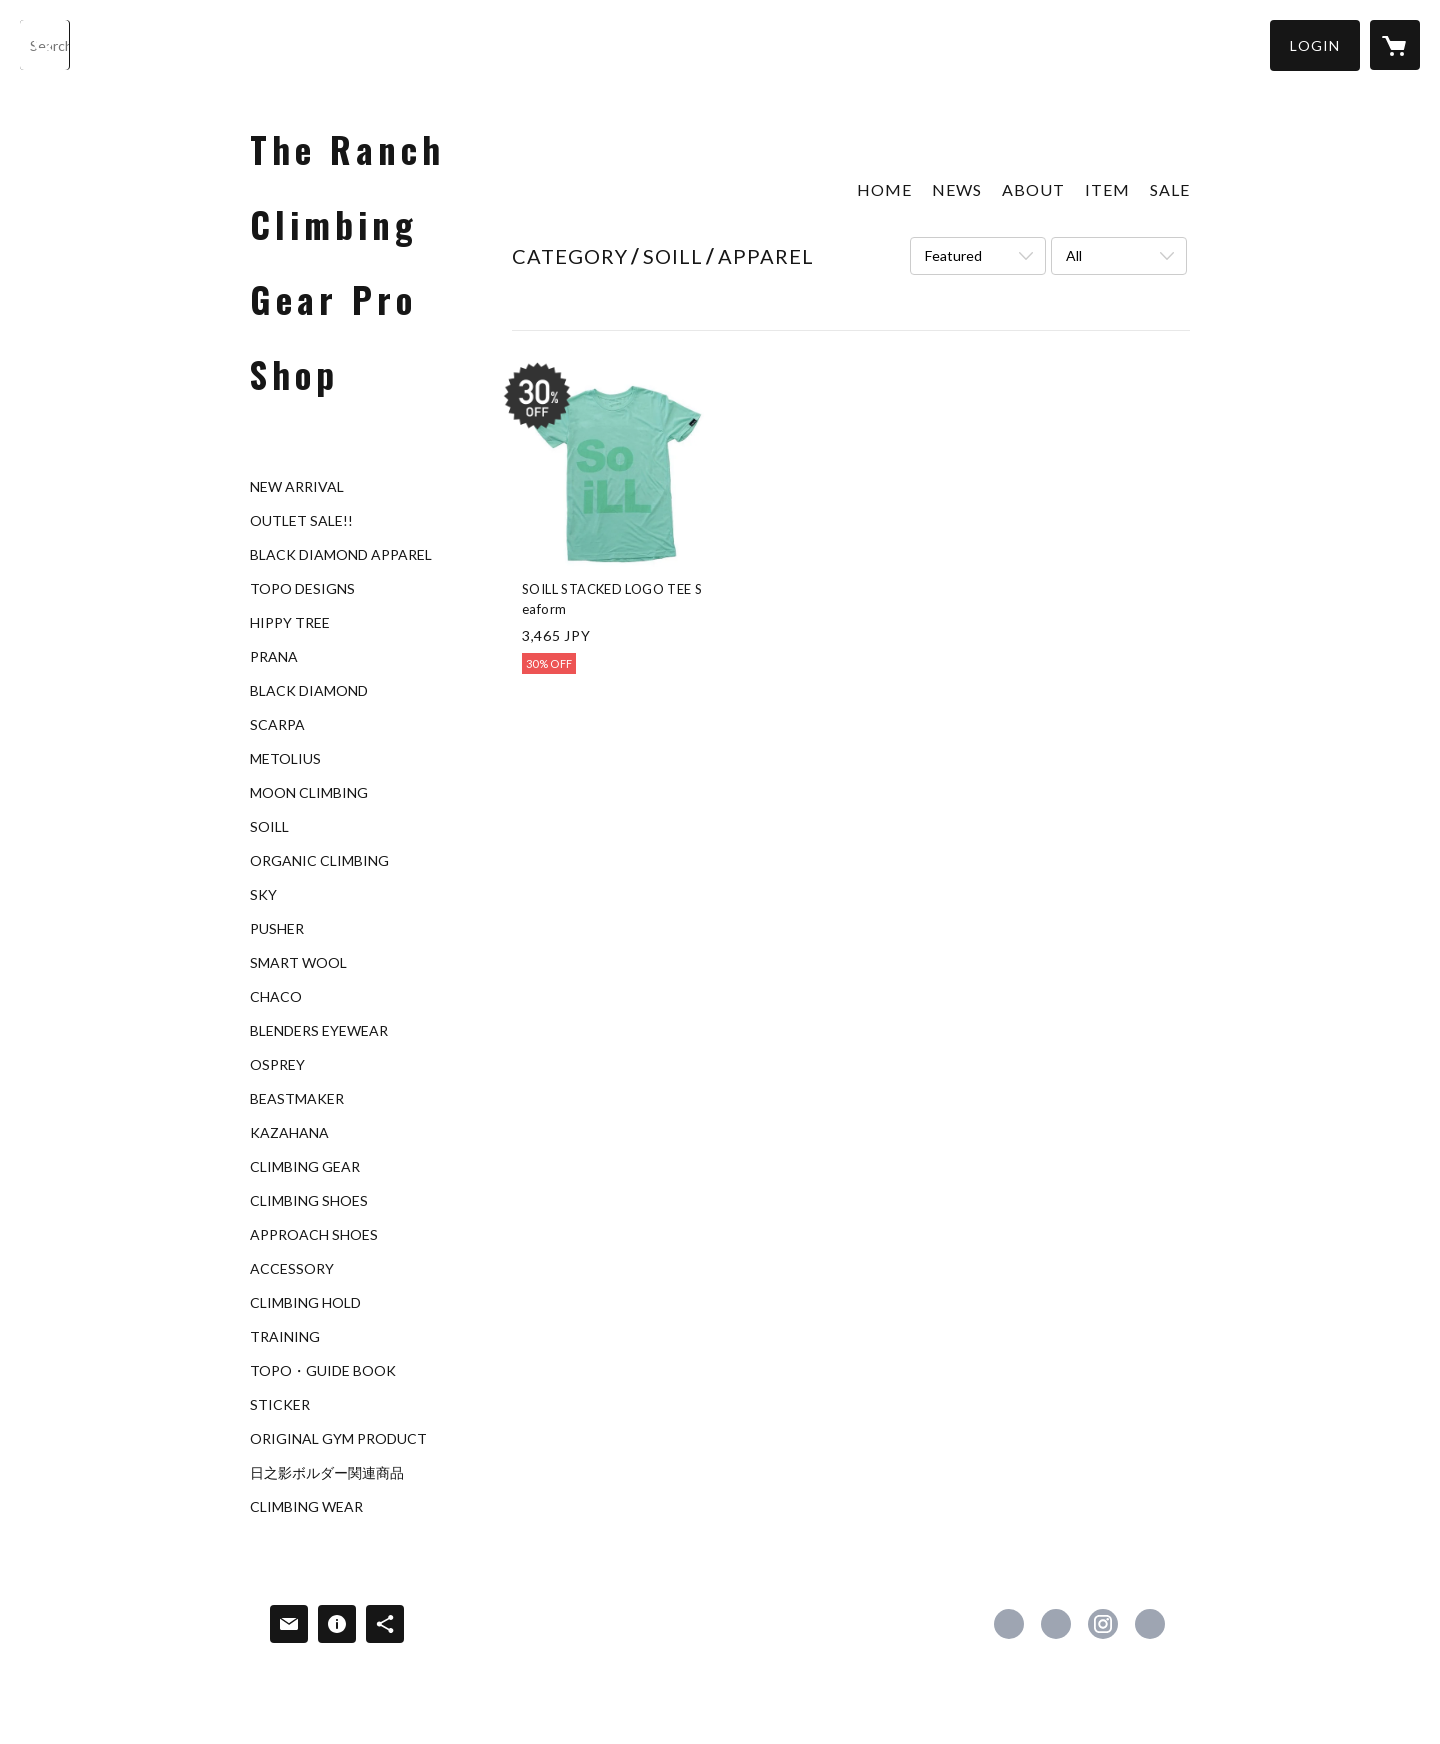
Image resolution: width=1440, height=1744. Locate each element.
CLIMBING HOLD (305, 1303)
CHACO (276, 997)
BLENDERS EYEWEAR (319, 1031)
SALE (1170, 189)
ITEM (1107, 189)
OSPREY (277, 1065)
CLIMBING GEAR (305, 1167)
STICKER (280, 1405)
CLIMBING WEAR (306, 1507)
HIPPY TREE (290, 623)
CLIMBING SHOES (309, 1201)
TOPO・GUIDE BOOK (323, 1371)
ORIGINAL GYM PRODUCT (338, 1439)
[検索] (45, 45)
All (1074, 255)
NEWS (957, 189)
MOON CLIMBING (309, 793)
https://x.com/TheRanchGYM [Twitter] (1056, 1624)
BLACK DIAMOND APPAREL (341, 555)
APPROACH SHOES (314, 1235)
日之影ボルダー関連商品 (327, 1473)
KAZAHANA (289, 1133)
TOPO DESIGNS (302, 589)
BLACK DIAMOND (309, 691)
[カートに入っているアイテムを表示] (1395, 45)
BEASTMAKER (297, 1099)
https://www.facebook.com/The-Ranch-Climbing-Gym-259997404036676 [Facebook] (1009, 1624)
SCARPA (277, 725)
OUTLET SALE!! (301, 521)
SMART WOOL (298, 963)
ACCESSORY (292, 1269)
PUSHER (277, 929)
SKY (263, 895)
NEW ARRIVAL (297, 487)
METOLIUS (285, 759)
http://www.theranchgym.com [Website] (1150, 1624)
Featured (953, 255)
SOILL (269, 827)
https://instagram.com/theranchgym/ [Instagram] (1103, 1624)
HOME (884, 189)
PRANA (274, 657)
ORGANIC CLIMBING (319, 861)
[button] (1315, 45)
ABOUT (1033, 189)
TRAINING (285, 1337)
